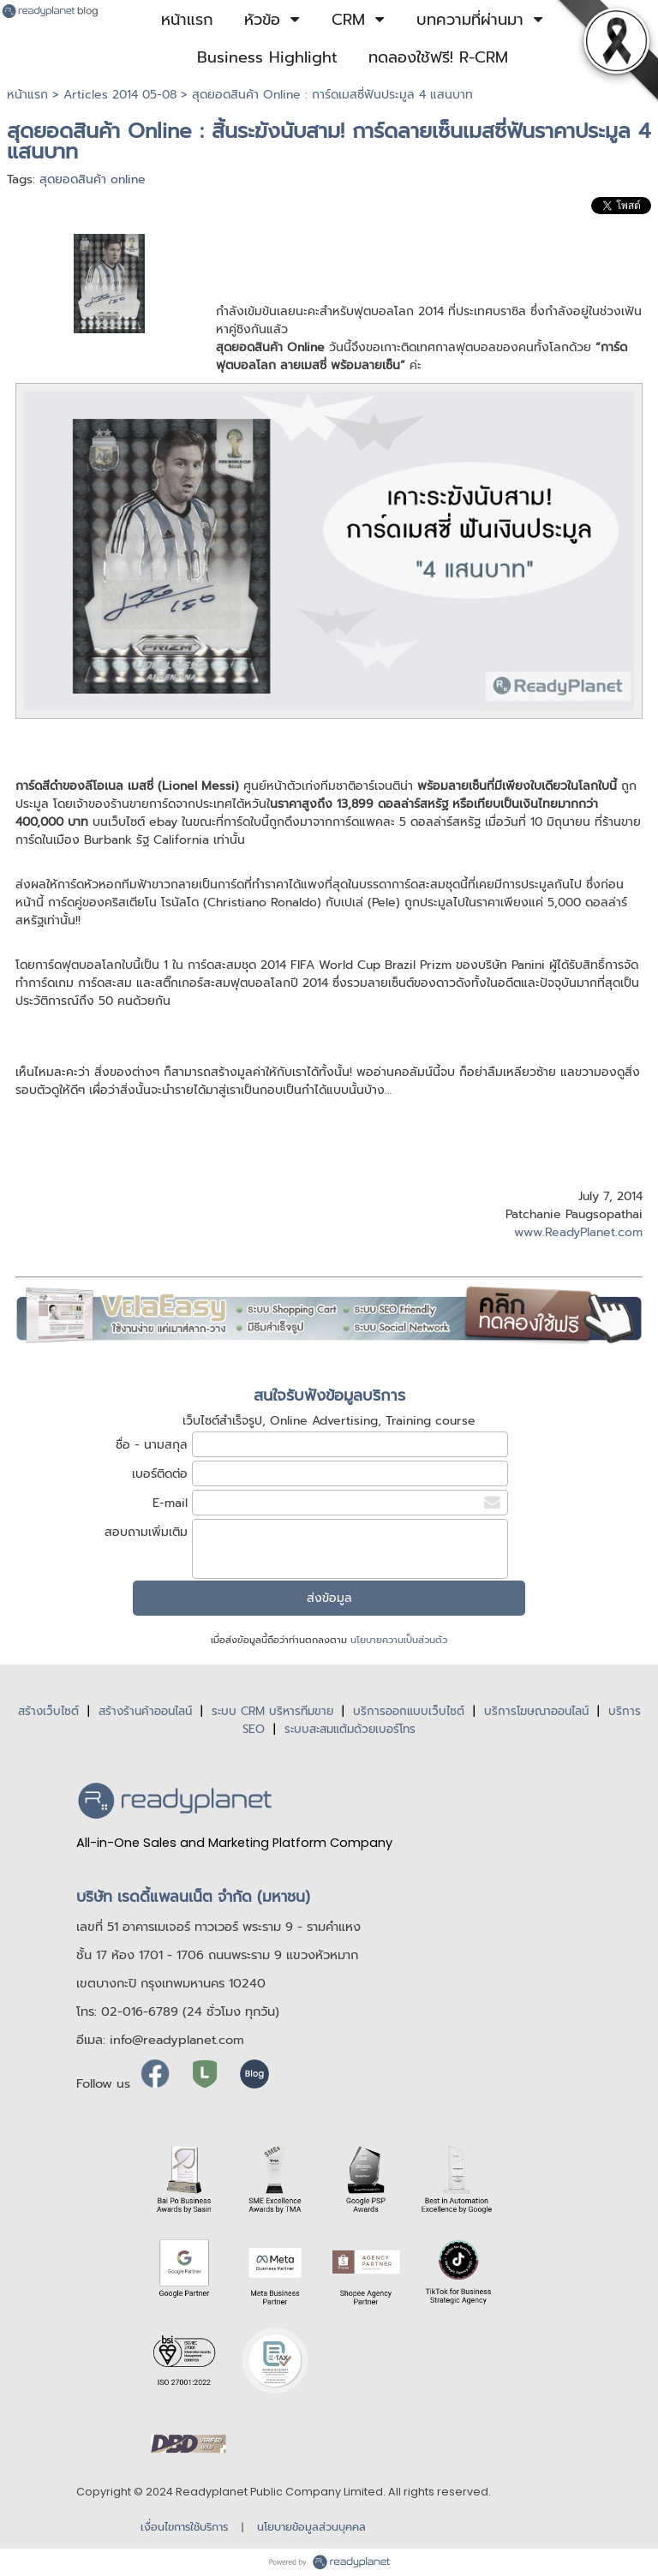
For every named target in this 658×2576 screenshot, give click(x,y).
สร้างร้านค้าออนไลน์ (145, 1711)
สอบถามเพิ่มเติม (146, 1532)
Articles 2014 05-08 (119, 95)
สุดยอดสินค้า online (92, 179)
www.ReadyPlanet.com (578, 1232)
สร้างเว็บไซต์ (48, 1711)
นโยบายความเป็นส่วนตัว (398, 1640)
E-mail (170, 1503)
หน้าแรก (27, 95)
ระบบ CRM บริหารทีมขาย (272, 1711)
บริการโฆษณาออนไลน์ (536, 1711)
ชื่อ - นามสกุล (152, 1445)
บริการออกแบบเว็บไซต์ (408, 1711)
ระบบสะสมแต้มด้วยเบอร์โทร (350, 1729)
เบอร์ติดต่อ (160, 1474)
